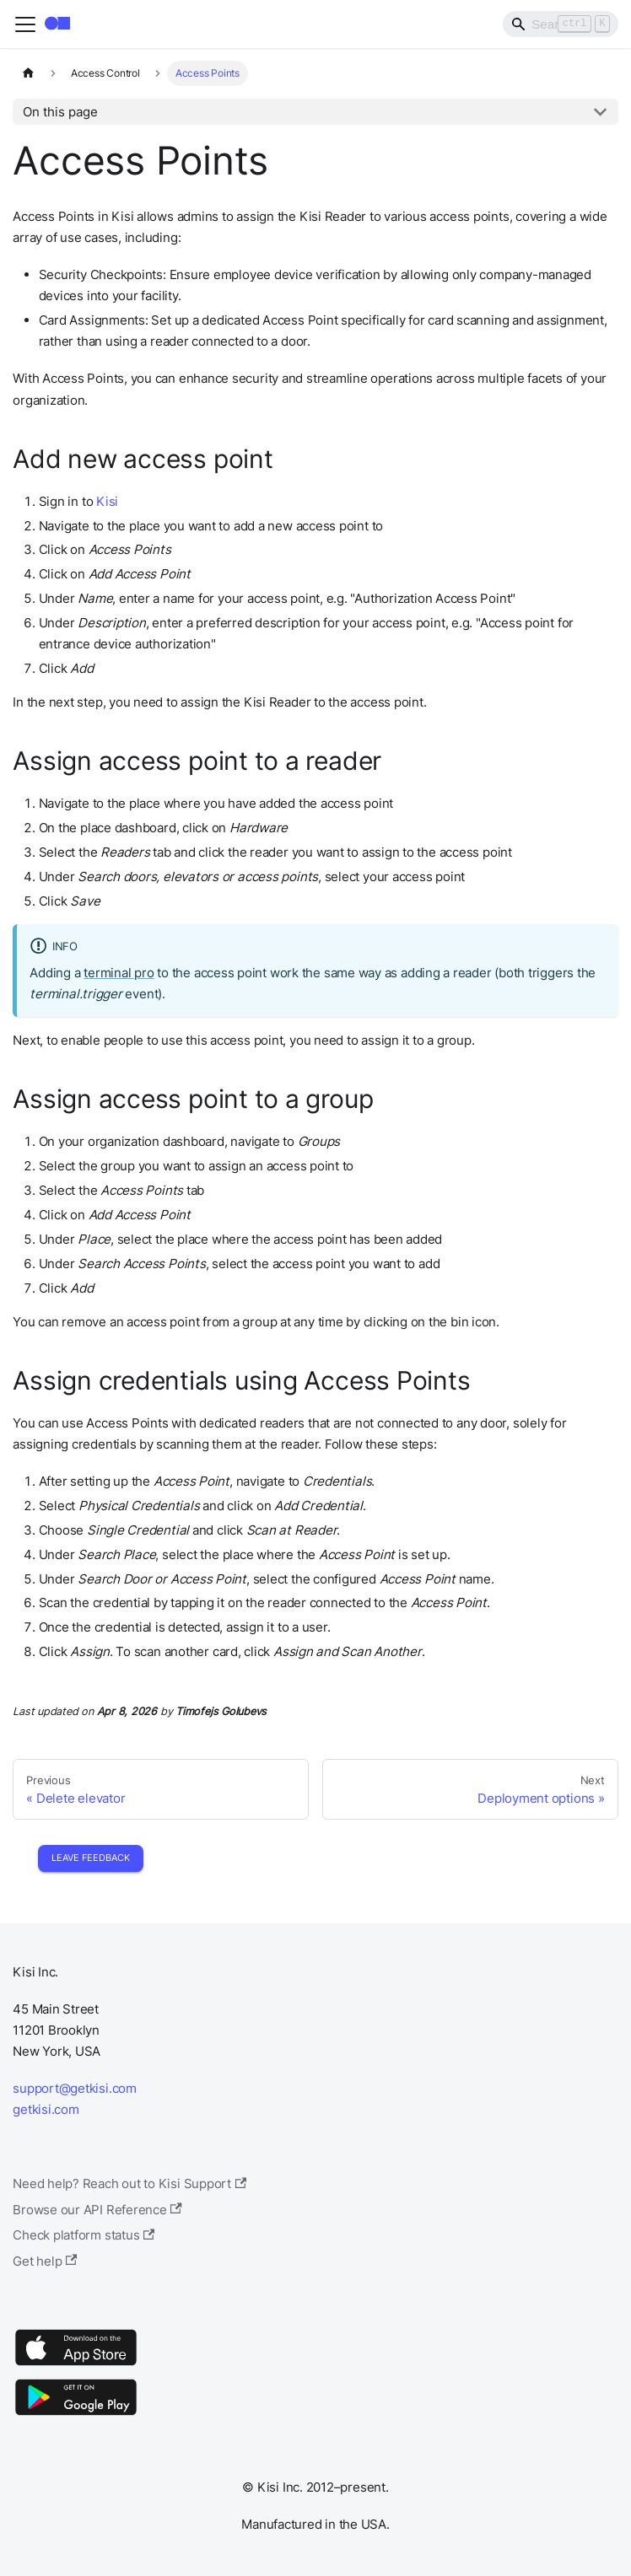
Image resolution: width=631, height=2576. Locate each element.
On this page (60, 112)
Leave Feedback (90, 1857)
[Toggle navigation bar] (25, 24)
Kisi (107, 501)
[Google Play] (76, 2415)
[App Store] (76, 2365)
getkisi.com (45, 2109)
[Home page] (28, 73)
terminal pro (119, 973)
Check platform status (83, 2235)
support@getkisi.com (75, 2088)
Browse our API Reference (97, 2210)
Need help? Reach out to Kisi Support (129, 2183)
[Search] (560, 23)
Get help (45, 2261)
